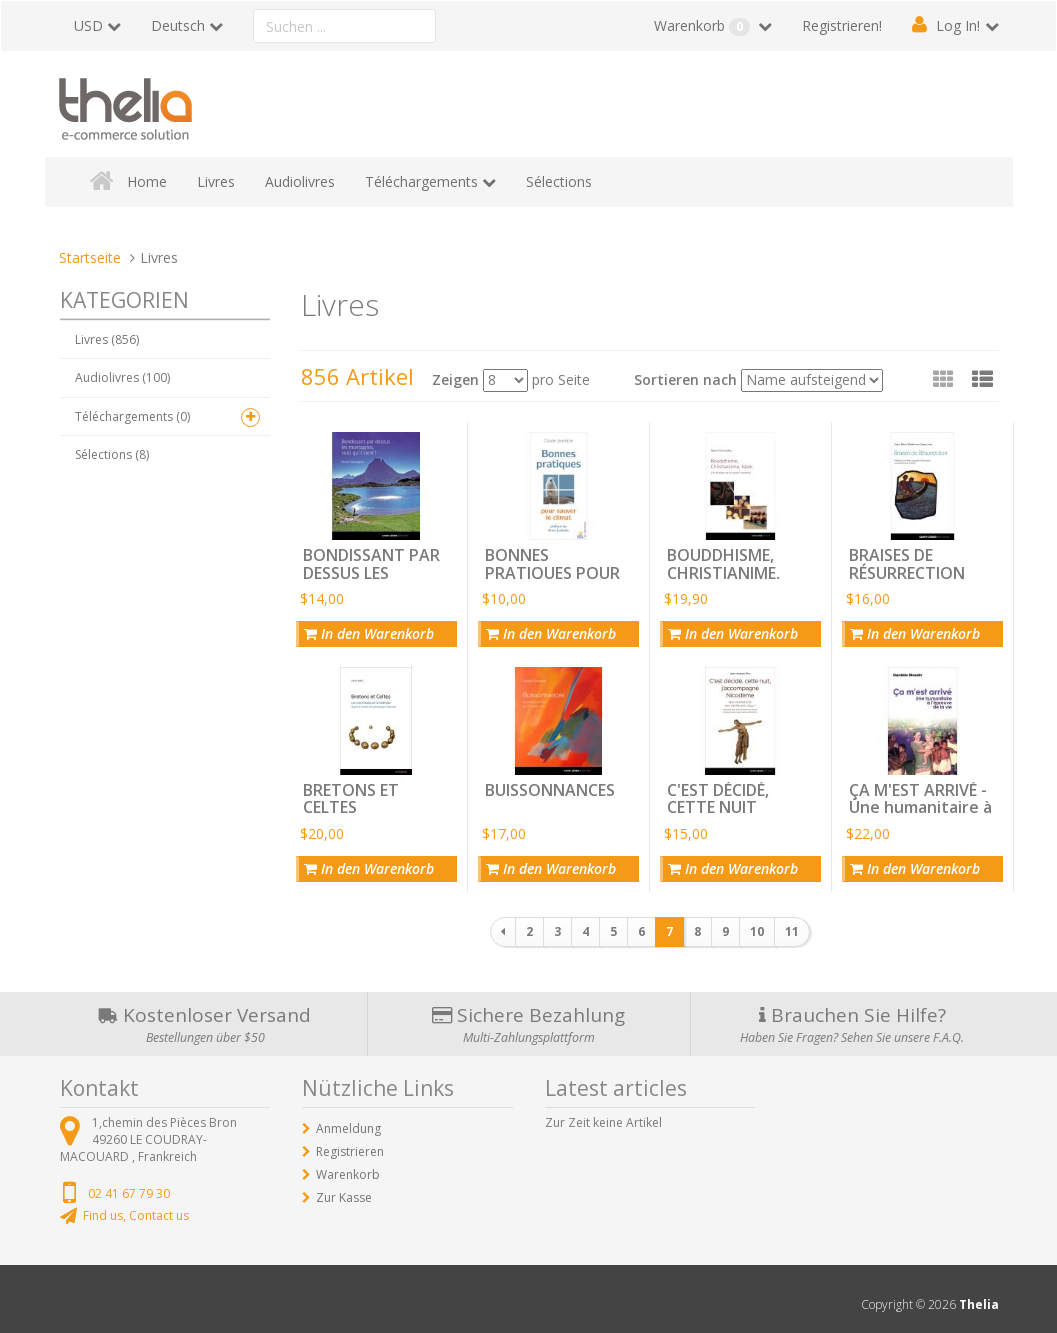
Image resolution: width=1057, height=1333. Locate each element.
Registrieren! (842, 25)
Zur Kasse (344, 1197)
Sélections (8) (112, 454)
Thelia (979, 1304)
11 (792, 931)
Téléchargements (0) (132, 416)
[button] (982, 379)
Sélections (559, 181)
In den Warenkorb (369, 633)
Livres (216, 181)
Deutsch (178, 25)
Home (147, 181)
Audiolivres (300, 181)
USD (88, 25)
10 (757, 931)
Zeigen (455, 379)
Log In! (958, 25)
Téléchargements (421, 181)
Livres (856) (107, 339)
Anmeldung (348, 1128)
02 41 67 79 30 (129, 1193)
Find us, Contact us (136, 1215)
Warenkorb (704, 26)
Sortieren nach (685, 379)
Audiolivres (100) (122, 377)
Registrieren (350, 1151)
